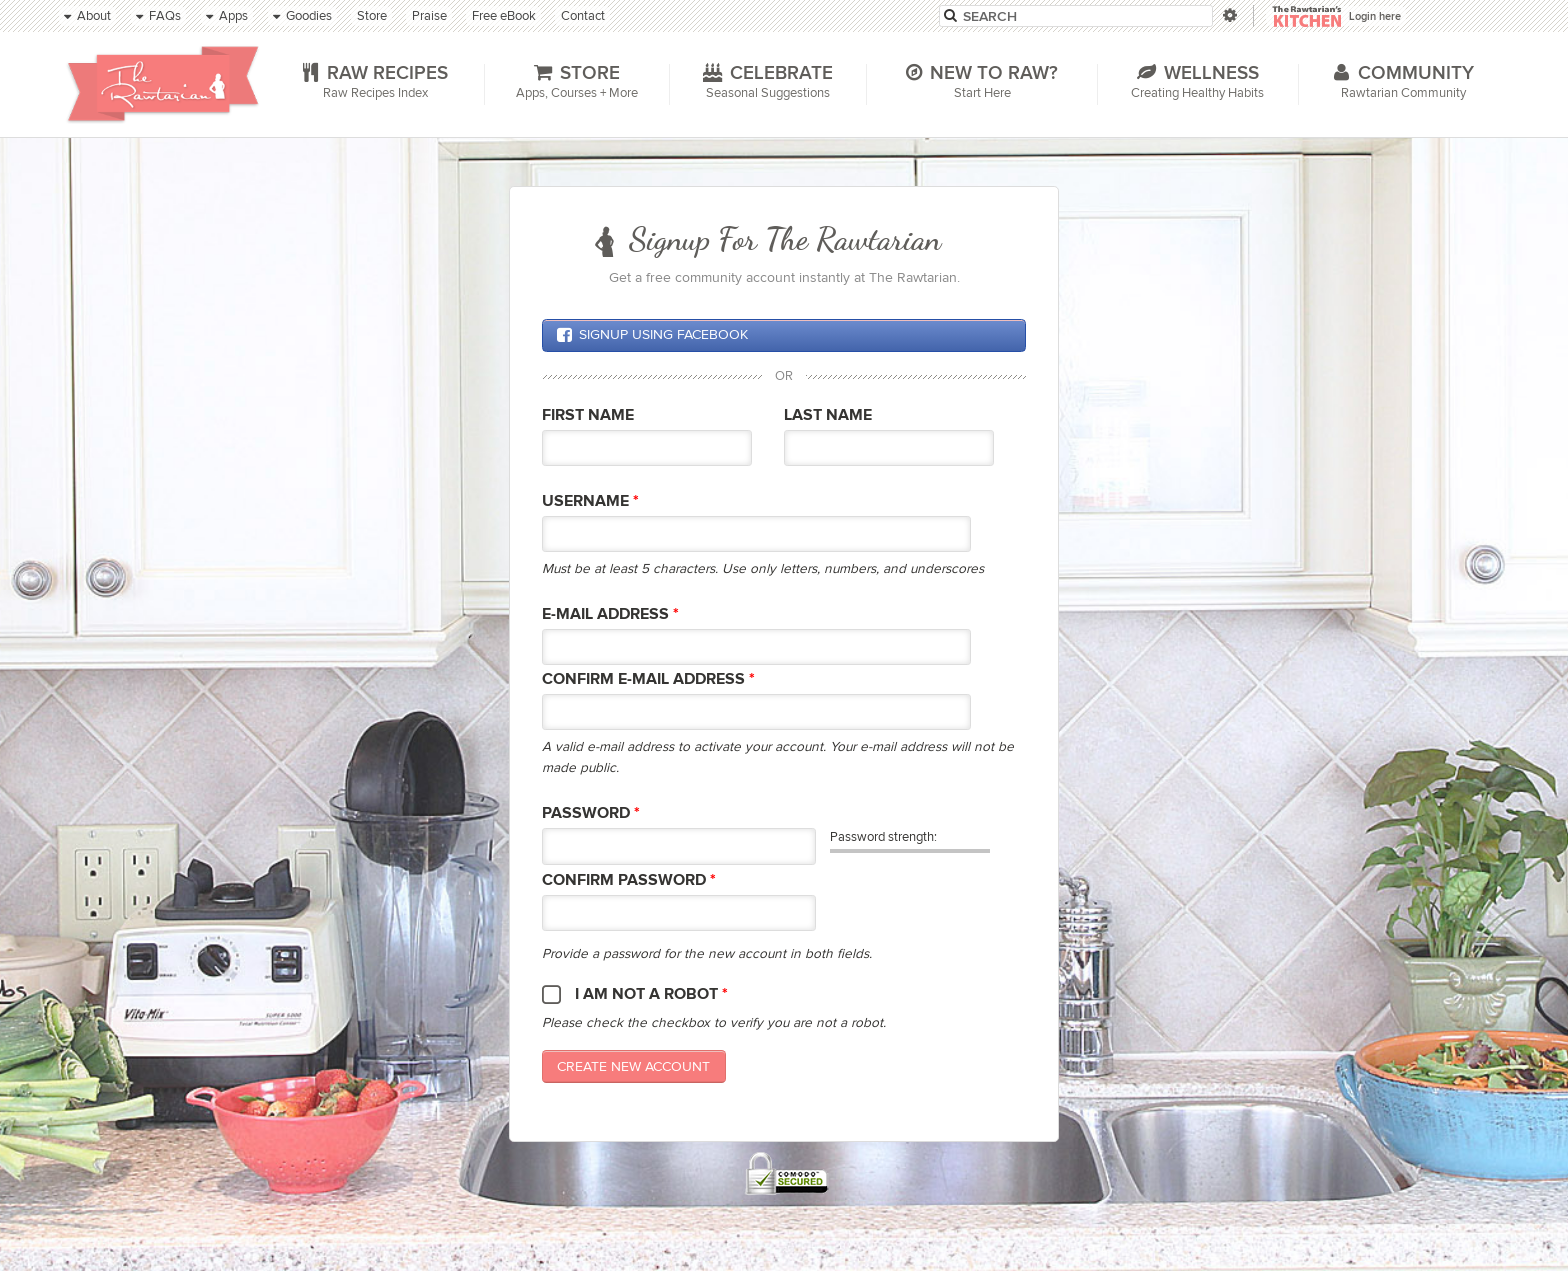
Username (590, 501)
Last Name (828, 415)
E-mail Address (610, 614)
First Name (588, 415)
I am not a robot (651, 994)
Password (591, 813)
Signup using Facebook (652, 335)
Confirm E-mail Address (648, 679)
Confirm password (629, 880)
